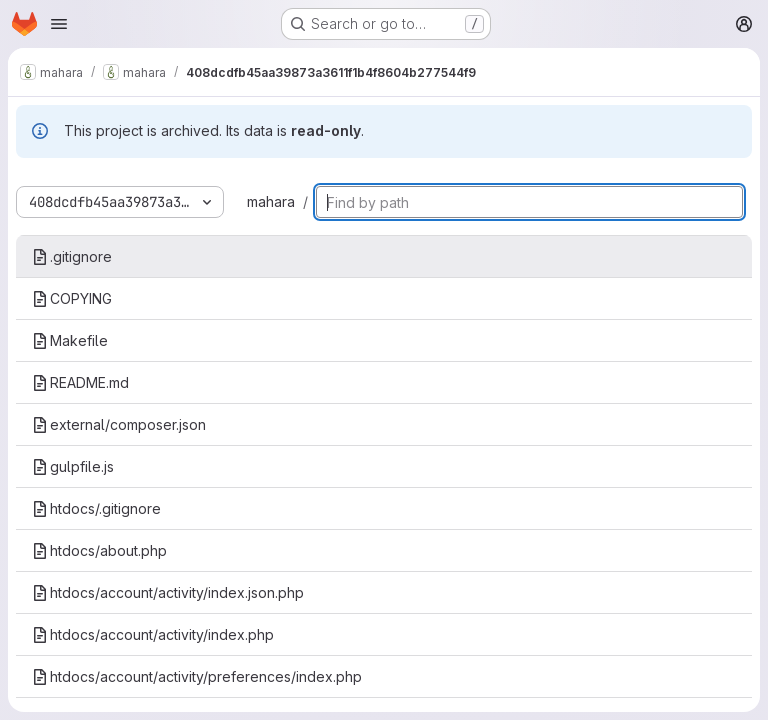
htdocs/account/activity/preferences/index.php (197, 676)
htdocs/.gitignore (96, 508)
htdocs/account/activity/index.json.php (168, 592)
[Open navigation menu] (59, 24)
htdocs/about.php (99, 550)
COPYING (72, 298)
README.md (80, 382)
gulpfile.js (73, 466)
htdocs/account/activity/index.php (153, 634)
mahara (271, 201)
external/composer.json (119, 424)
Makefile (70, 340)
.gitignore (72, 256)
